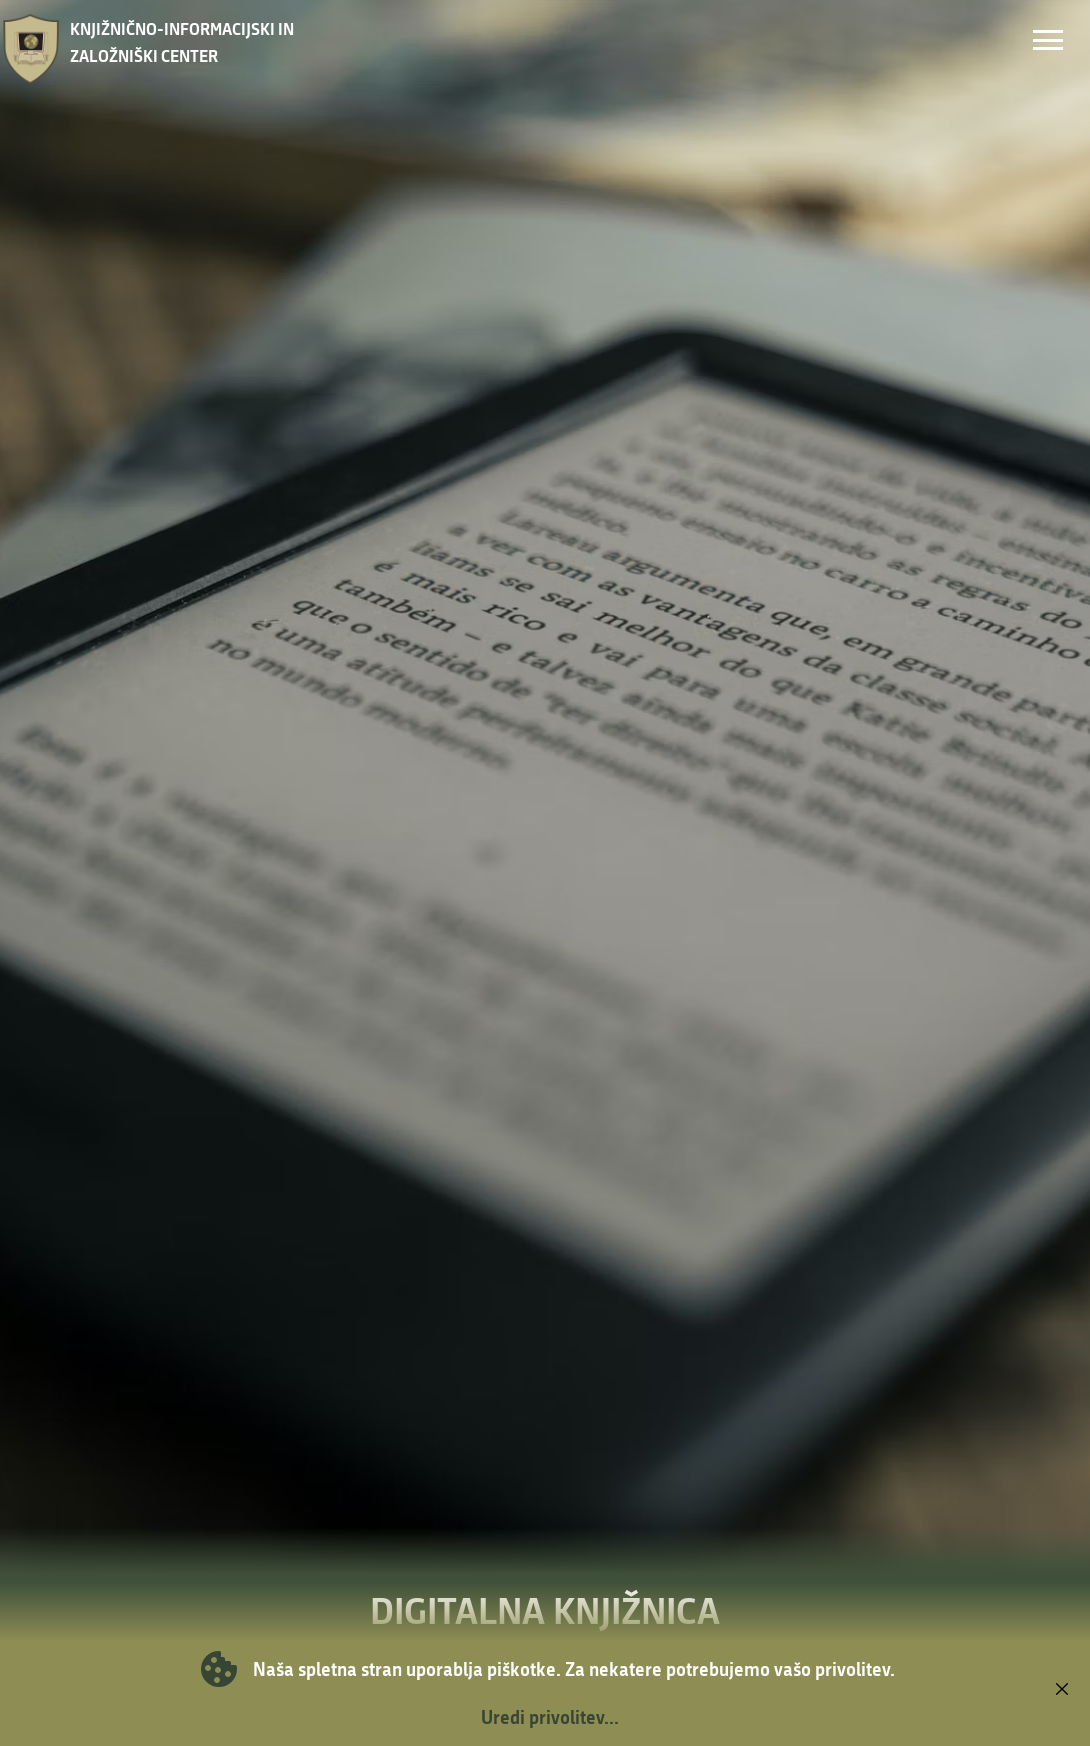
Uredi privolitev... (550, 1717)
